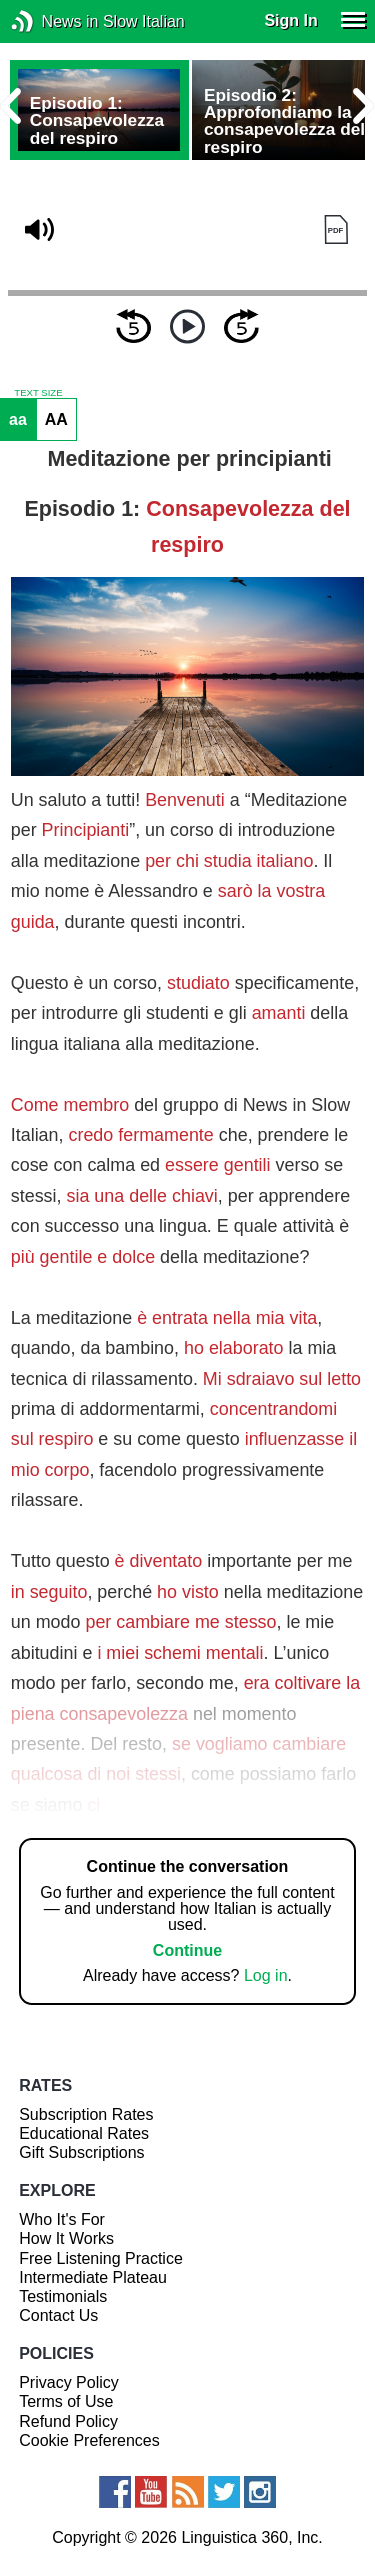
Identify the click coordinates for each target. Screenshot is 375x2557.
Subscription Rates (86, 2114)
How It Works (66, 2238)
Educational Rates (84, 2133)
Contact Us (58, 2315)
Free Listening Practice (101, 2258)
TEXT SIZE (38, 393)
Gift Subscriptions (81, 2152)
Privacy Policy (69, 2382)
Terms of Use (66, 2401)
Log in (266, 1975)
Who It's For (62, 2219)
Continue (187, 1950)
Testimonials (63, 2296)
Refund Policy (68, 2421)
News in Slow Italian (52, 21)
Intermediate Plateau (93, 2277)
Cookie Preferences (89, 2440)
